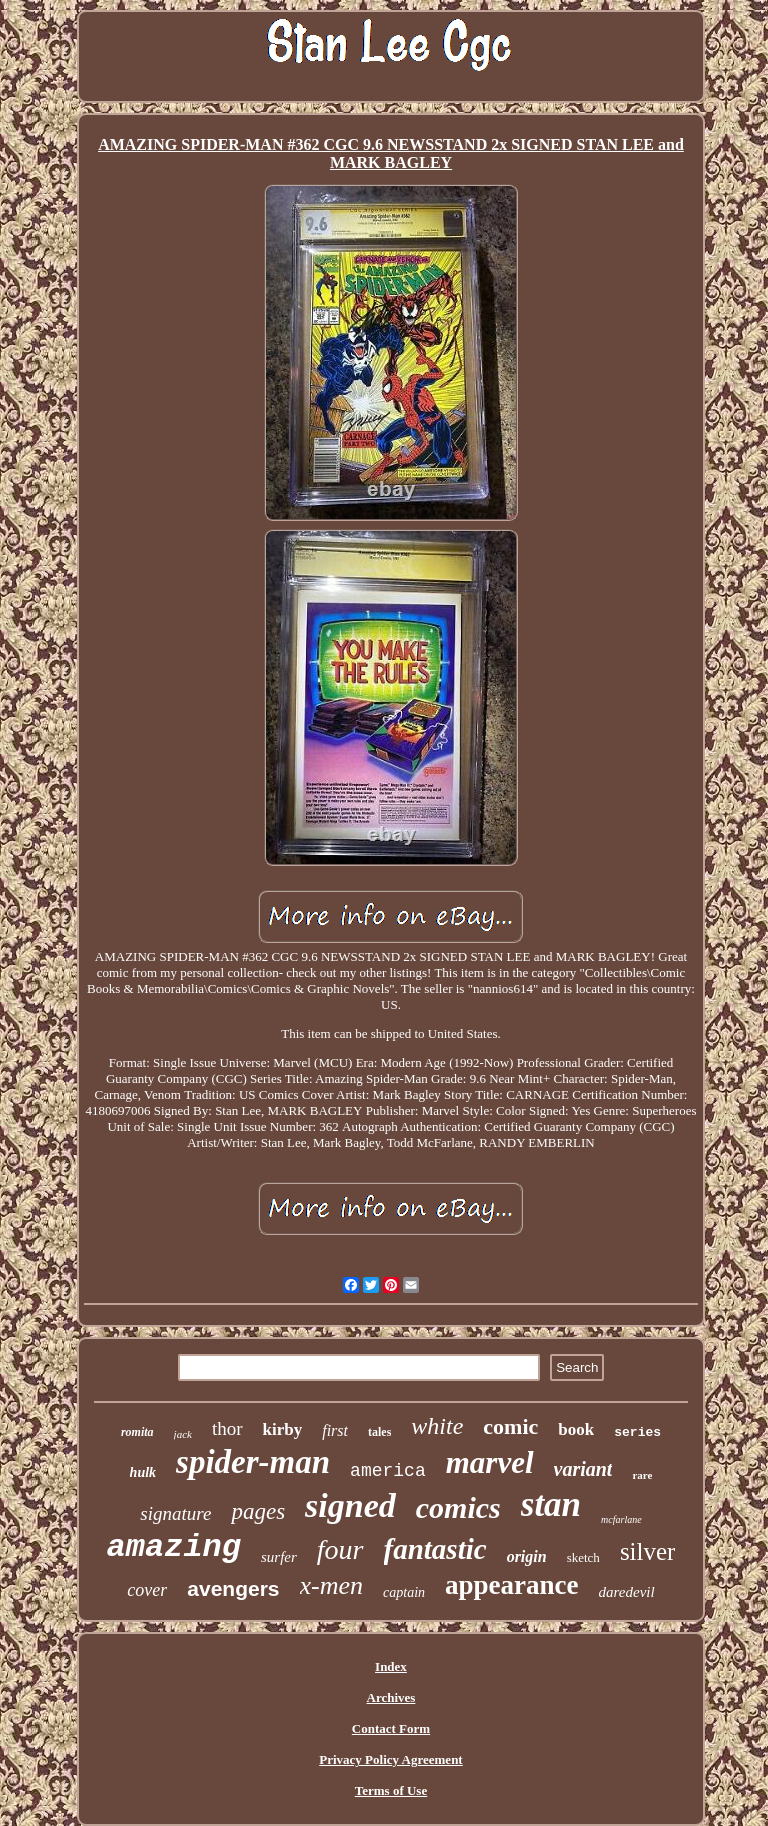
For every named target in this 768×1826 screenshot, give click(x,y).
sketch (583, 1557)
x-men (332, 1585)
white (437, 1426)
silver (648, 1551)
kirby (283, 1429)
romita (137, 1432)
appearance (511, 1585)
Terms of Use (391, 1790)
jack (183, 1434)
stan (551, 1504)
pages (258, 1511)
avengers (233, 1588)
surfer (279, 1557)
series (637, 1432)
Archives (391, 1697)
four (340, 1549)
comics (458, 1507)
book (576, 1429)
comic (510, 1426)
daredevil (627, 1592)
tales (379, 1432)
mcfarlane (621, 1519)
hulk (143, 1472)
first (335, 1430)
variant (583, 1469)
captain (404, 1592)
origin (527, 1556)
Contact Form (391, 1728)
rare (642, 1475)
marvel (490, 1462)
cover (147, 1590)
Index (391, 1666)
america (388, 1471)
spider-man (253, 1462)
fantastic (435, 1549)
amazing (174, 1547)
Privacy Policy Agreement (390, 1759)
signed (350, 1505)
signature (175, 1513)
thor (227, 1428)
